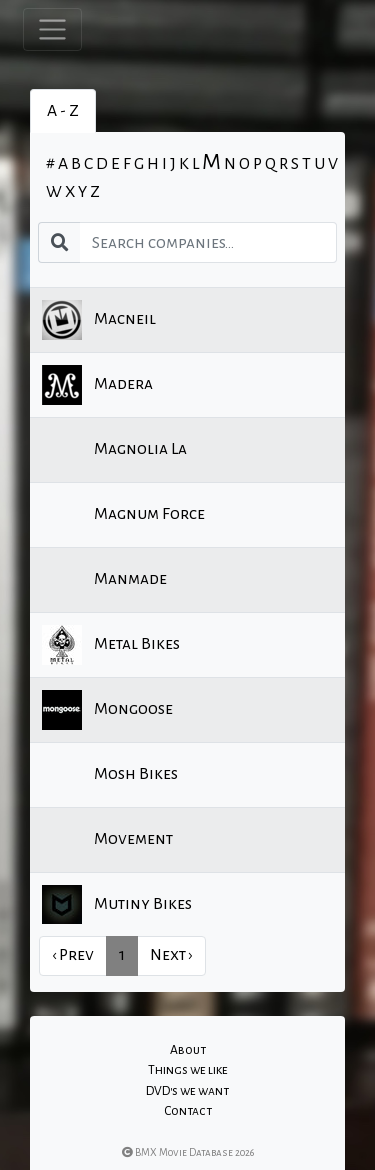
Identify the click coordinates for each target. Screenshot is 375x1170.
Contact (188, 1111)
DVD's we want (187, 1091)
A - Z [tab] (63, 111)
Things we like (188, 1070)
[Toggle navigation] (52, 29)
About (188, 1050)
